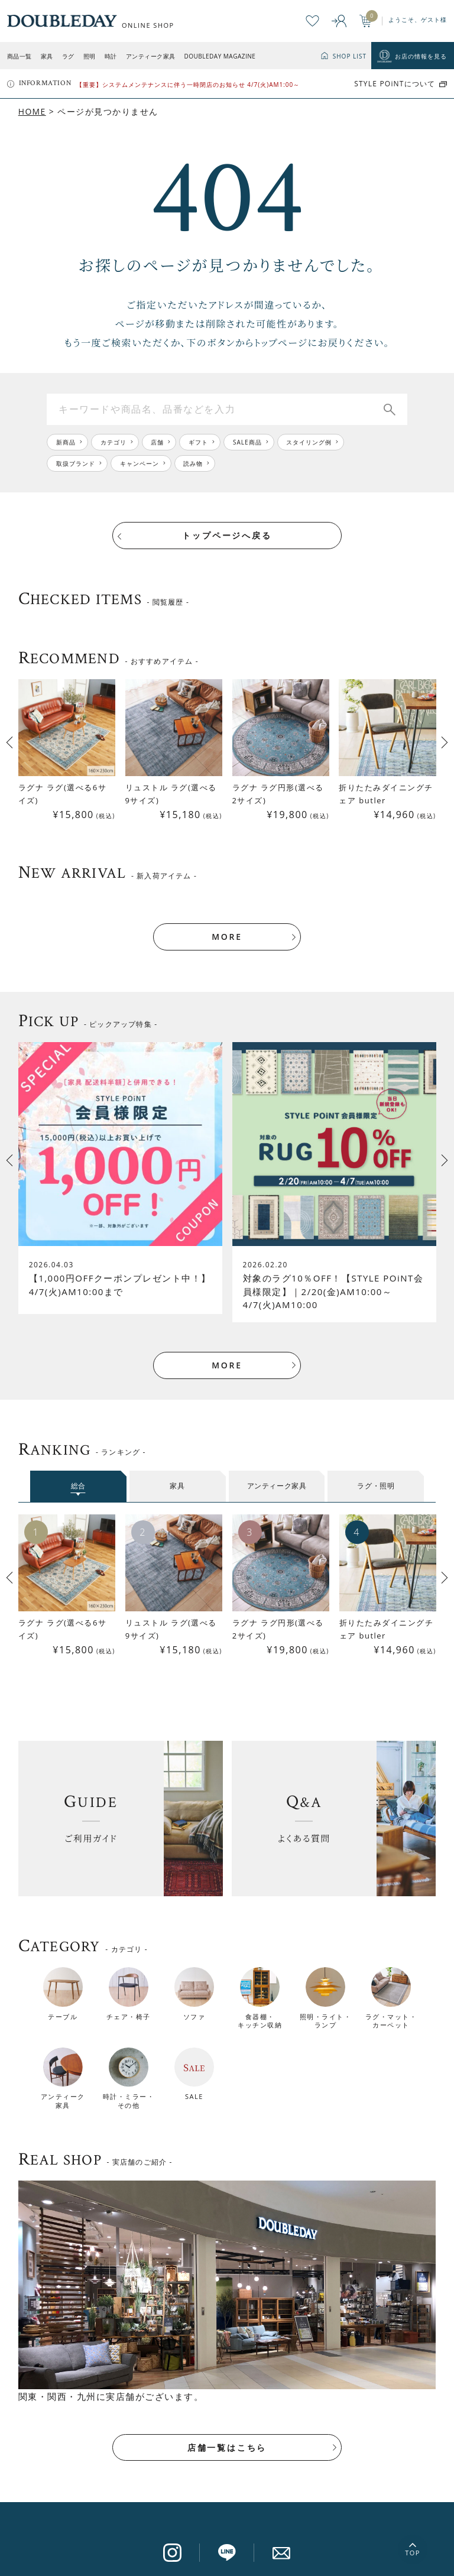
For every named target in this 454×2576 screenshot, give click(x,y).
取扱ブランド (75, 463)
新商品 (66, 442)
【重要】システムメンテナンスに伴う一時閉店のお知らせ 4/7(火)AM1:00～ (188, 84)
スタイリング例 (310, 442)
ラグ (68, 56)
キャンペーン (139, 463)
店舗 (157, 442)
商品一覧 (19, 56)
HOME (32, 111)
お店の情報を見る (421, 56)
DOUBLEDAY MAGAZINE (220, 56)
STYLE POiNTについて (394, 84)
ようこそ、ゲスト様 (417, 19)
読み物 (193, 463)
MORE (227, 925)
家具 (47, 56)
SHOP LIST (350, 56)
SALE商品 (248, 442)
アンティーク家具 (151, 56)
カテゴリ (113, 442)
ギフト (199, 442)
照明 (89, 56)
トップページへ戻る (226, 535)
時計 (111, 56)
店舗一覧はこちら (227, 2435)
